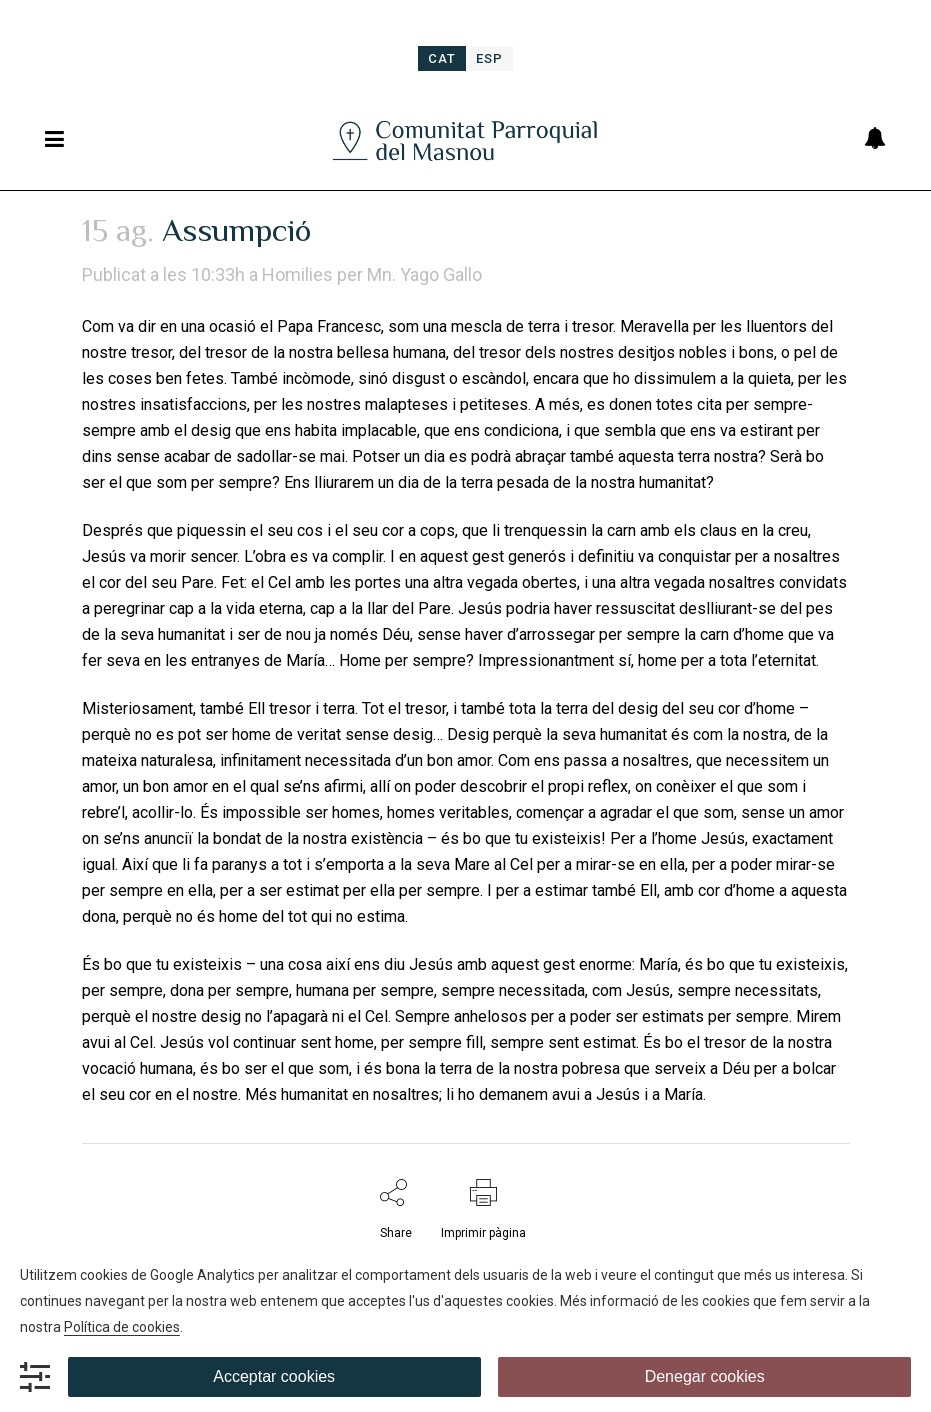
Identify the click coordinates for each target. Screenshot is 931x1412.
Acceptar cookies (274, 1376)
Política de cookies (122, 1327)
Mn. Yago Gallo (424, 274)
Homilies (297, 274)
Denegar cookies (705, 1376)
